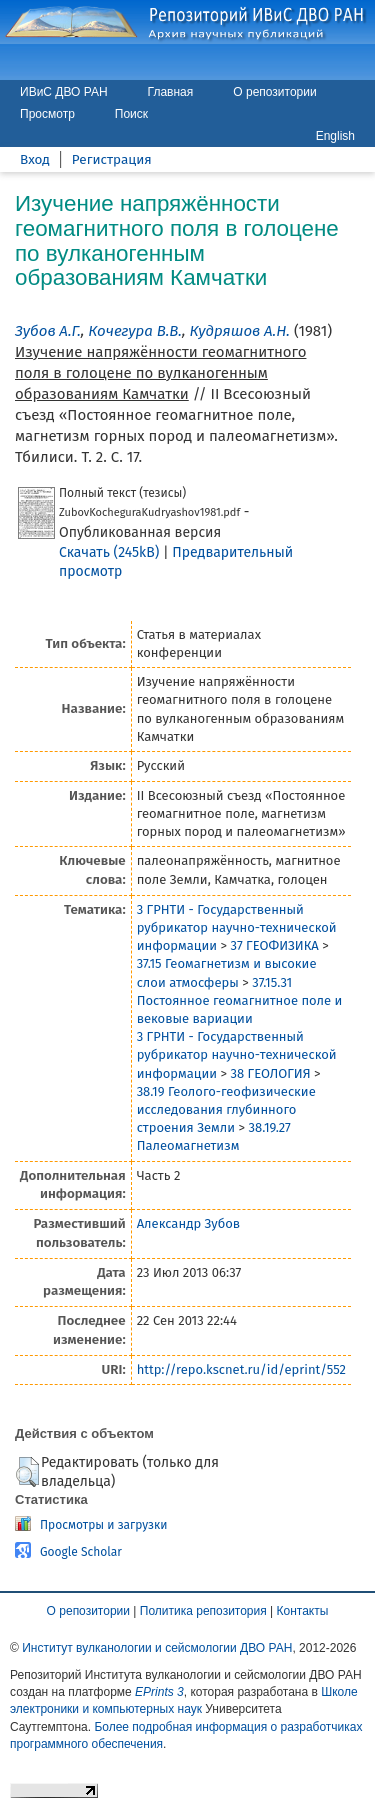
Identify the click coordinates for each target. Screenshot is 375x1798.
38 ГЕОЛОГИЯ (270, 1073)
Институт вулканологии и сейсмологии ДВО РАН (157, 1648)
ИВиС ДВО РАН (64, 92)
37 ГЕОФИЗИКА (274, 945)
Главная (171, 92)
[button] (27, 1472)
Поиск (131, 114)
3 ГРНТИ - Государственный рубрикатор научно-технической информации (237, 927)
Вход (35, 159)
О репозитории (274, 92)
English (335, 136)
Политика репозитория (203, 1611)
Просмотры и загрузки (104, 1525)
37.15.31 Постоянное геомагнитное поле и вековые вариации (240, 1000)
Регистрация (112, 159)
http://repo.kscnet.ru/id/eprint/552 (241, 1369)
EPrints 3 (159, 1692)
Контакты (303, 1611)
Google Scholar (81, 1552)
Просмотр (47, 114)
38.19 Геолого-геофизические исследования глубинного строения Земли (226, 1109)
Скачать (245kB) (109, 552)
